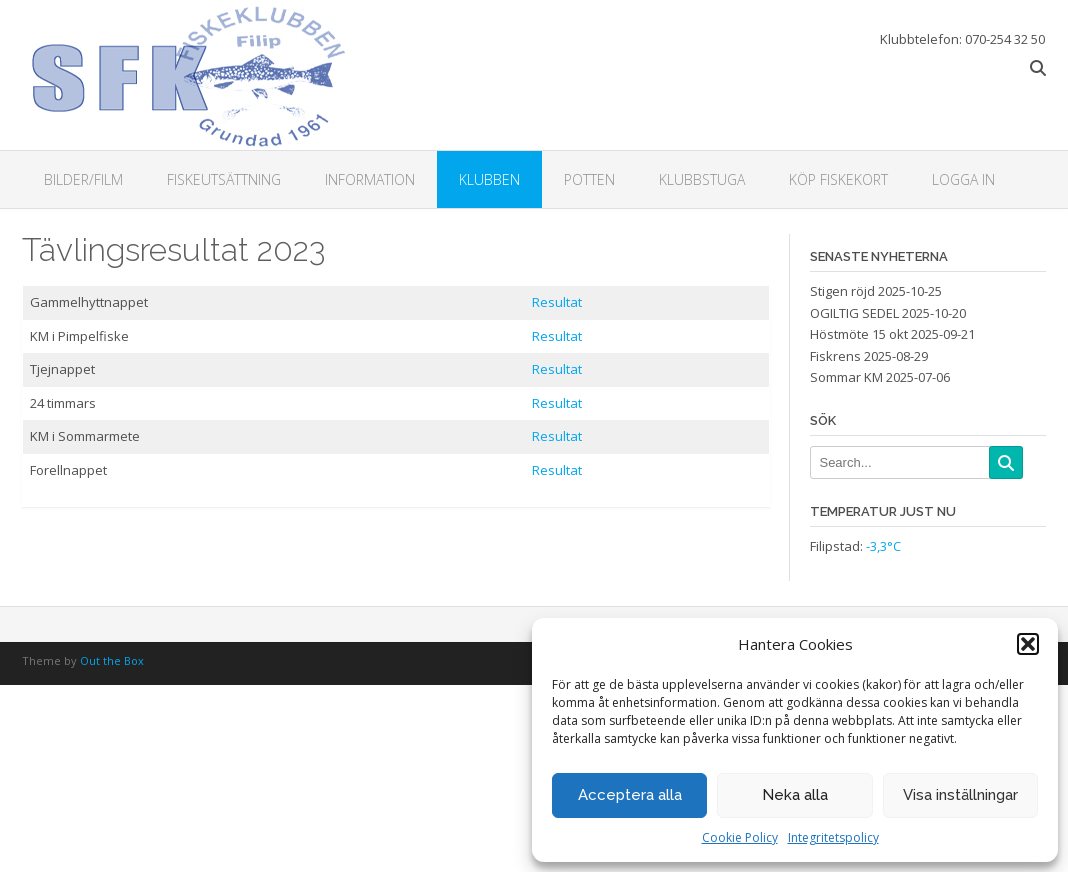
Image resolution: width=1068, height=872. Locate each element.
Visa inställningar (960, 795)
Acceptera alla (630, 795)
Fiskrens (835, 356)
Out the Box (112, 660)
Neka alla (795, 795)
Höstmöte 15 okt (859, 334)
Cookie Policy (740, 837)
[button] (1028, 644)
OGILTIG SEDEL (854, 313)
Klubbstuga (702, 179)
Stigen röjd (842, 291)
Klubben (489, 179)
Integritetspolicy (833, 837)
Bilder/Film (83, 179)
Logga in (963, 179)
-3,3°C (883, 546)
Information (370, 179)
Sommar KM (846, 377)
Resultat (557, 302)
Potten (589, 179)
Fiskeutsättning (224, 179)
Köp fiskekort (838, 179)
